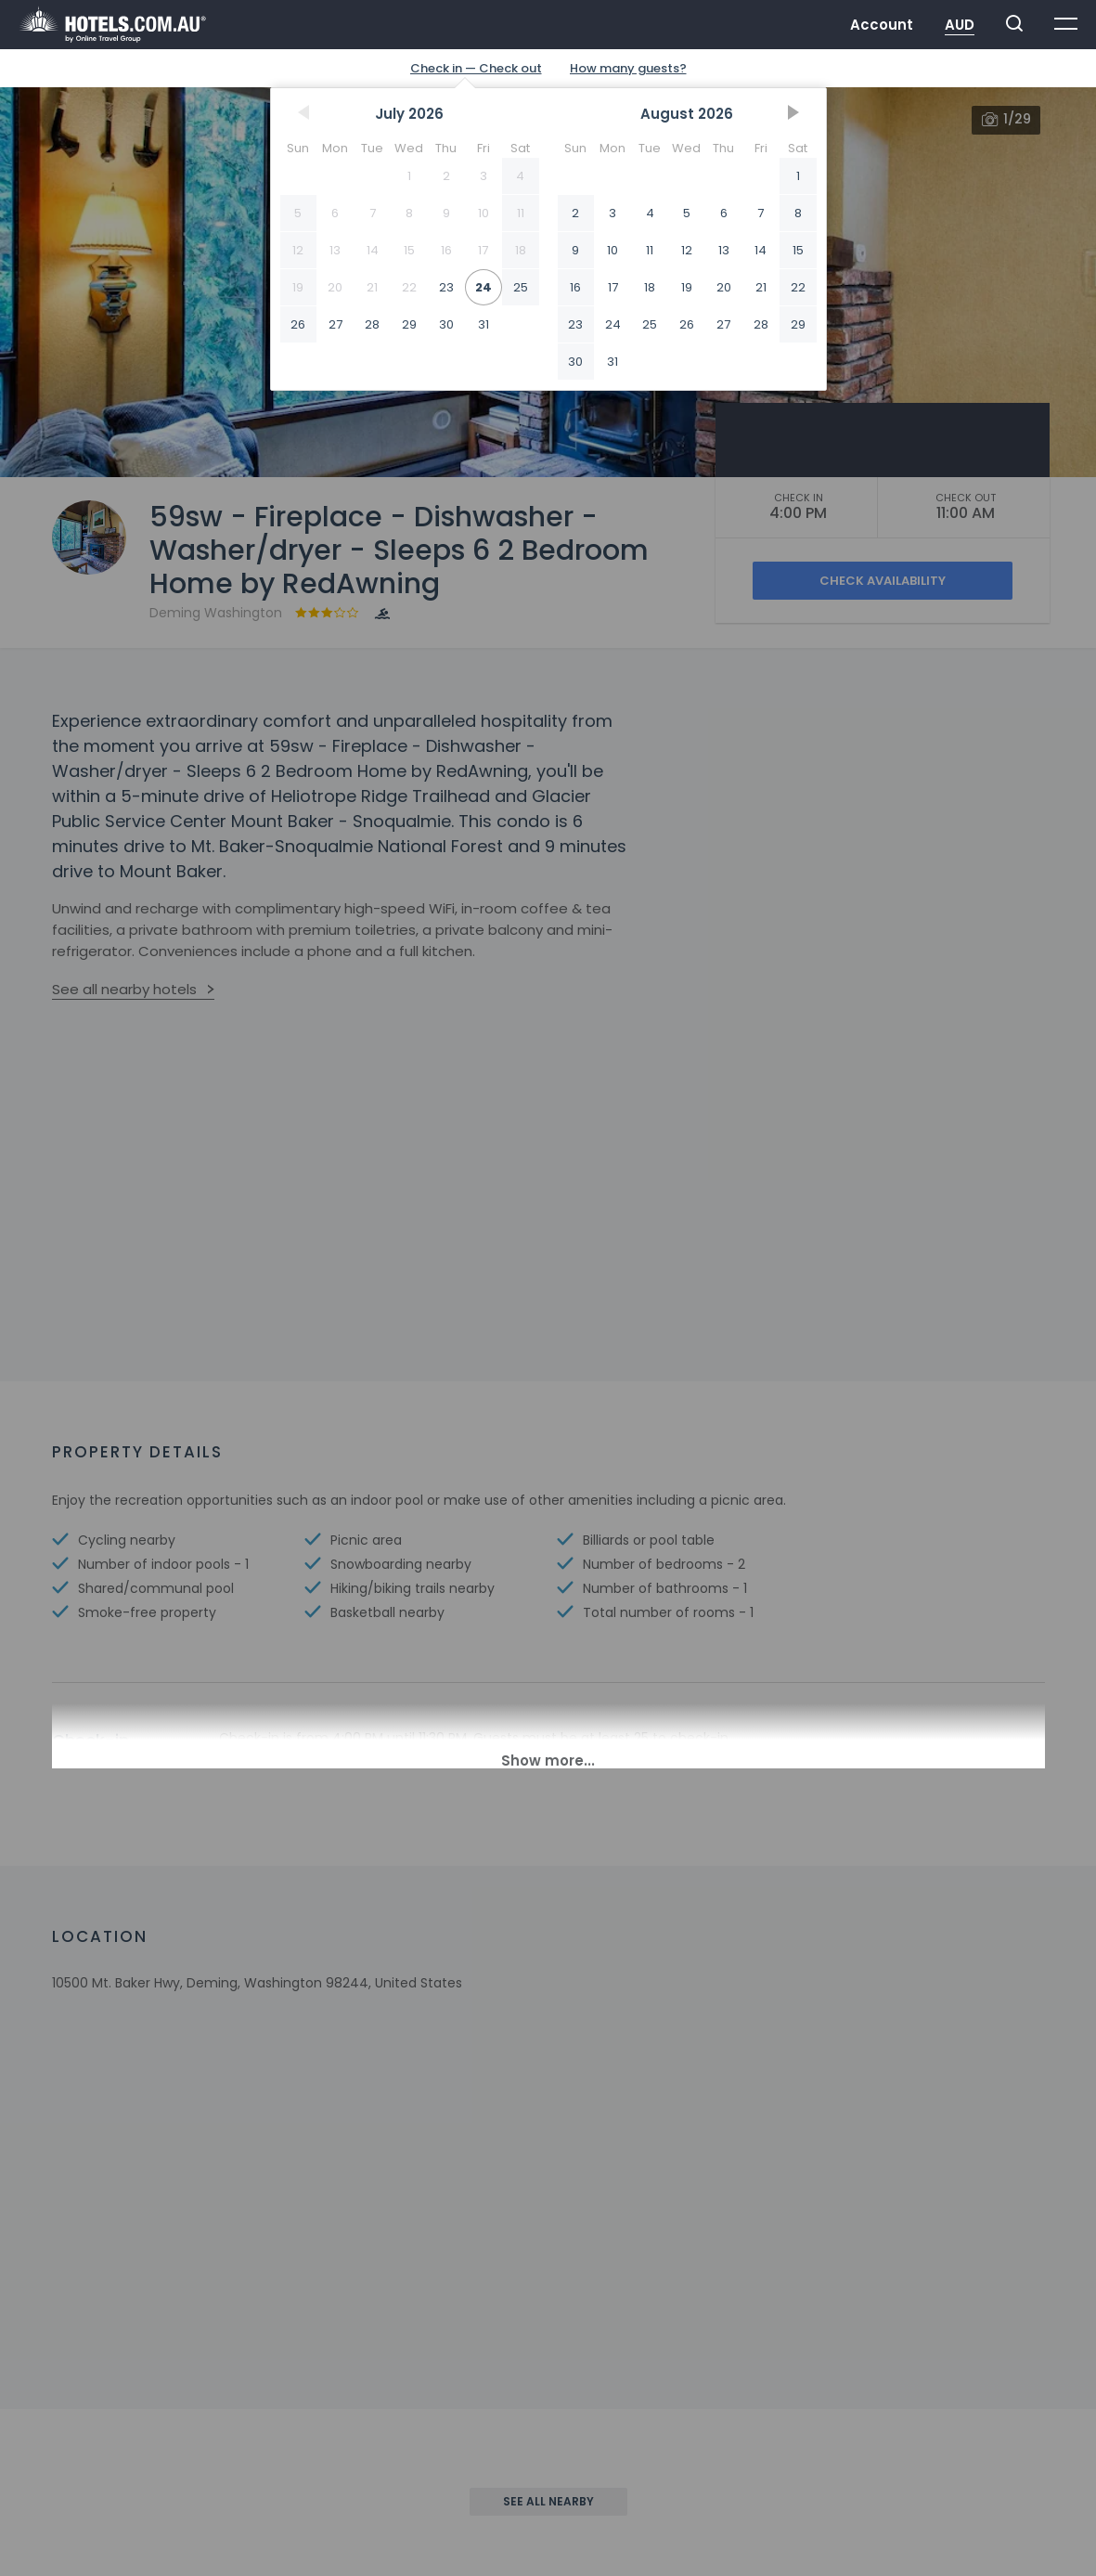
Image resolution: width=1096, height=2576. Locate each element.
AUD (959, 24)
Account (881, 24)
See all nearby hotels (124, 989)
